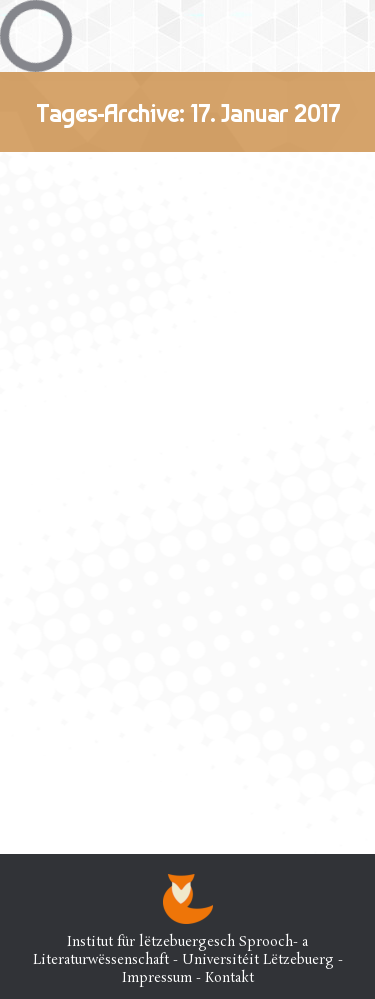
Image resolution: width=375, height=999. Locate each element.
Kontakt (229, 978)
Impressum (157, 978)
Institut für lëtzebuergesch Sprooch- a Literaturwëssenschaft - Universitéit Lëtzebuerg (183, 951)
